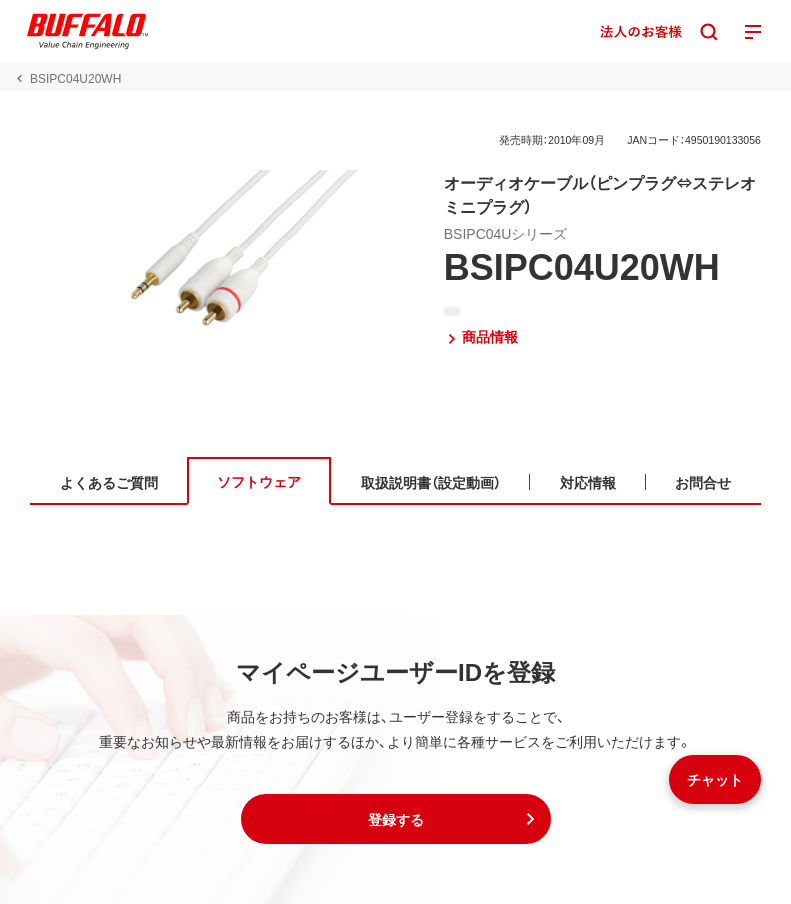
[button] (396, 819)
